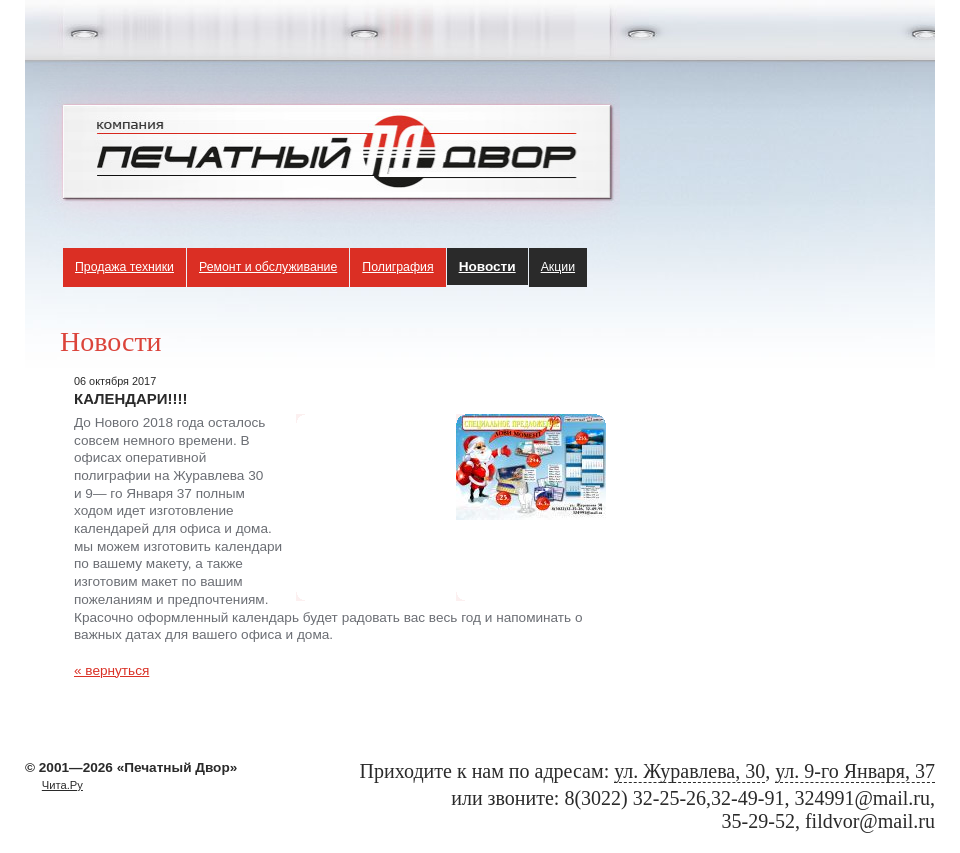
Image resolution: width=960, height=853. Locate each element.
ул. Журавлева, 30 (689, 771)
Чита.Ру (62, 785)
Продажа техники (124, 267)
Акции (558, 267)
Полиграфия (397, 267)
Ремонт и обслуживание (268, 267)
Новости (487, 266)
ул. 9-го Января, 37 (855, 771)
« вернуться (111, 670)
